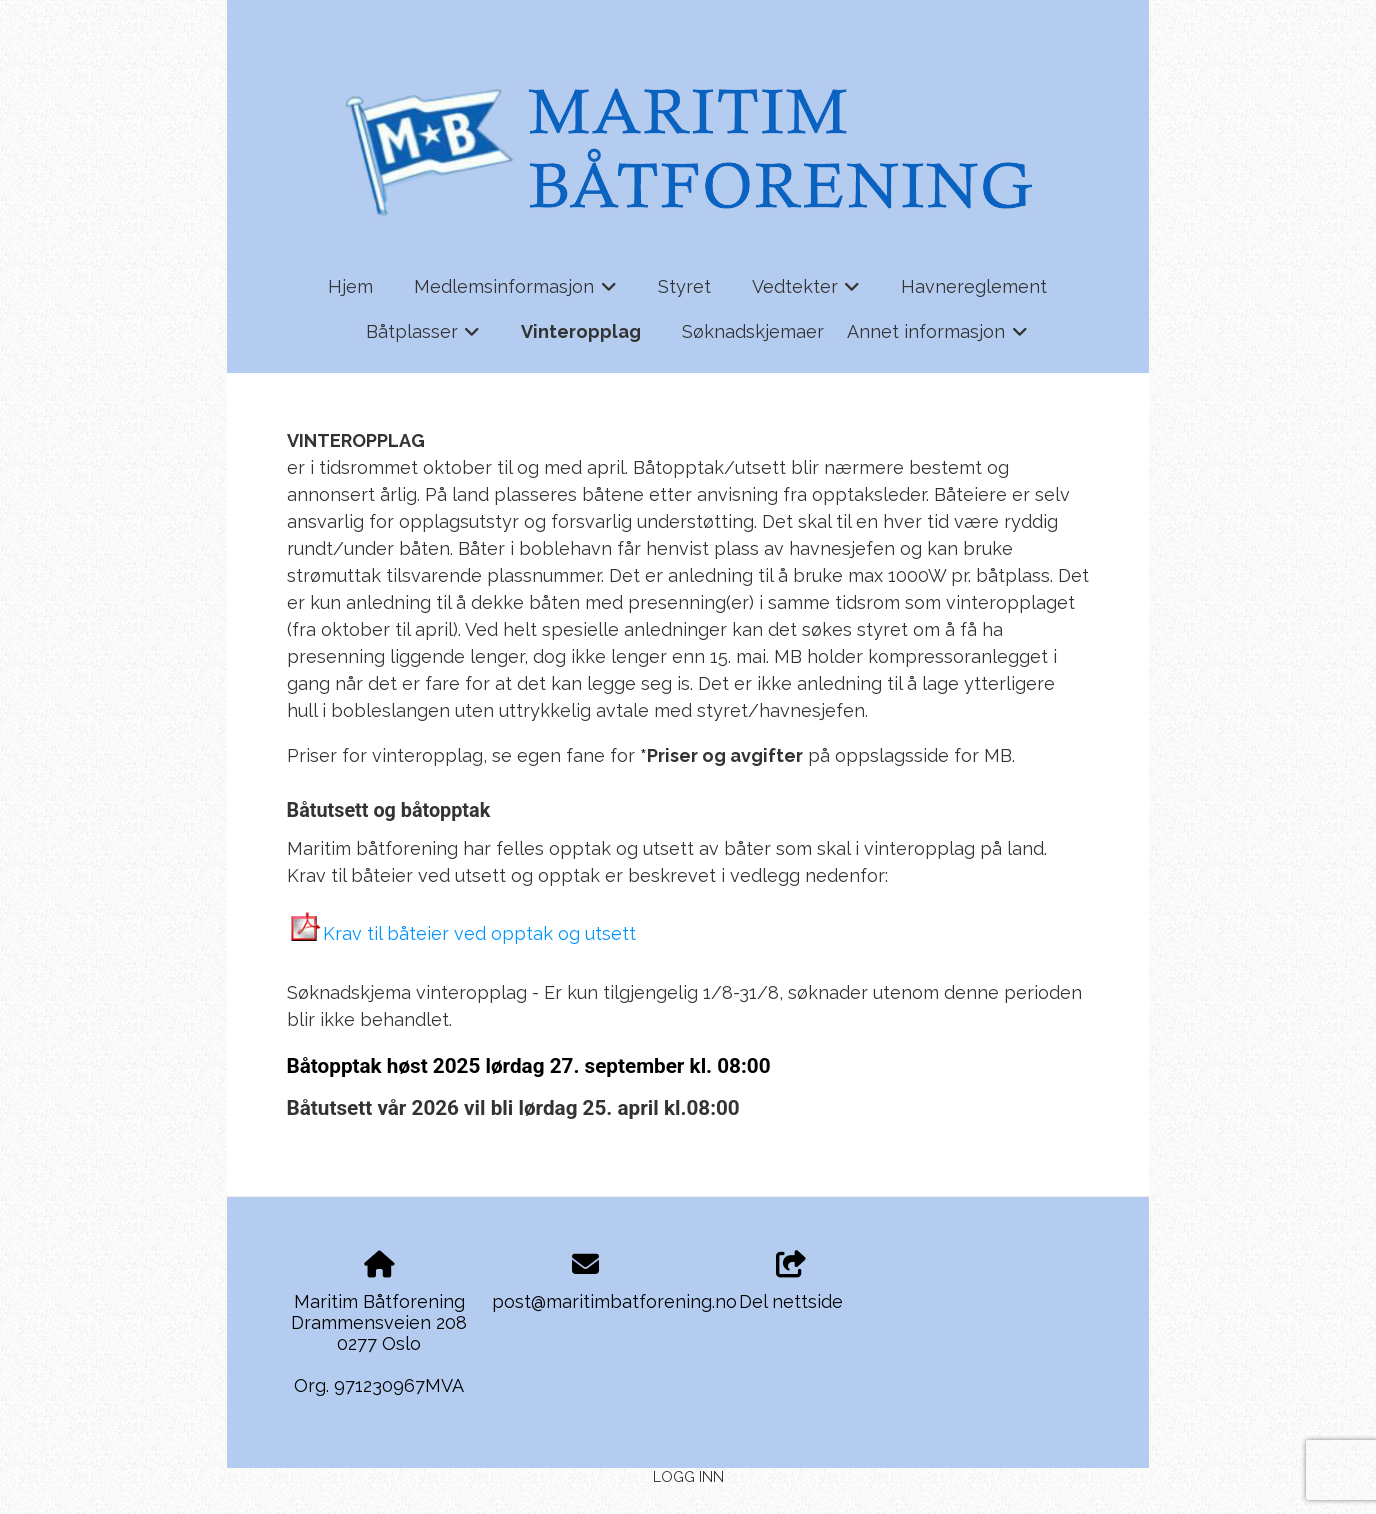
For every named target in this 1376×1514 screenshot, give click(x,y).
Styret (684, 286)
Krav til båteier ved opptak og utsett (479, 933)
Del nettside (791, 1282)
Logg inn (688, 1476)
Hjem (350, 286)
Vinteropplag (581, 331)
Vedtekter (806, 293)
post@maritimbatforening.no (614, 1301)
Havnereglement (974, 286)
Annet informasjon (937, 338)
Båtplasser (423, 338)
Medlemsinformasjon (515, 293)
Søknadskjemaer (753, 331)
